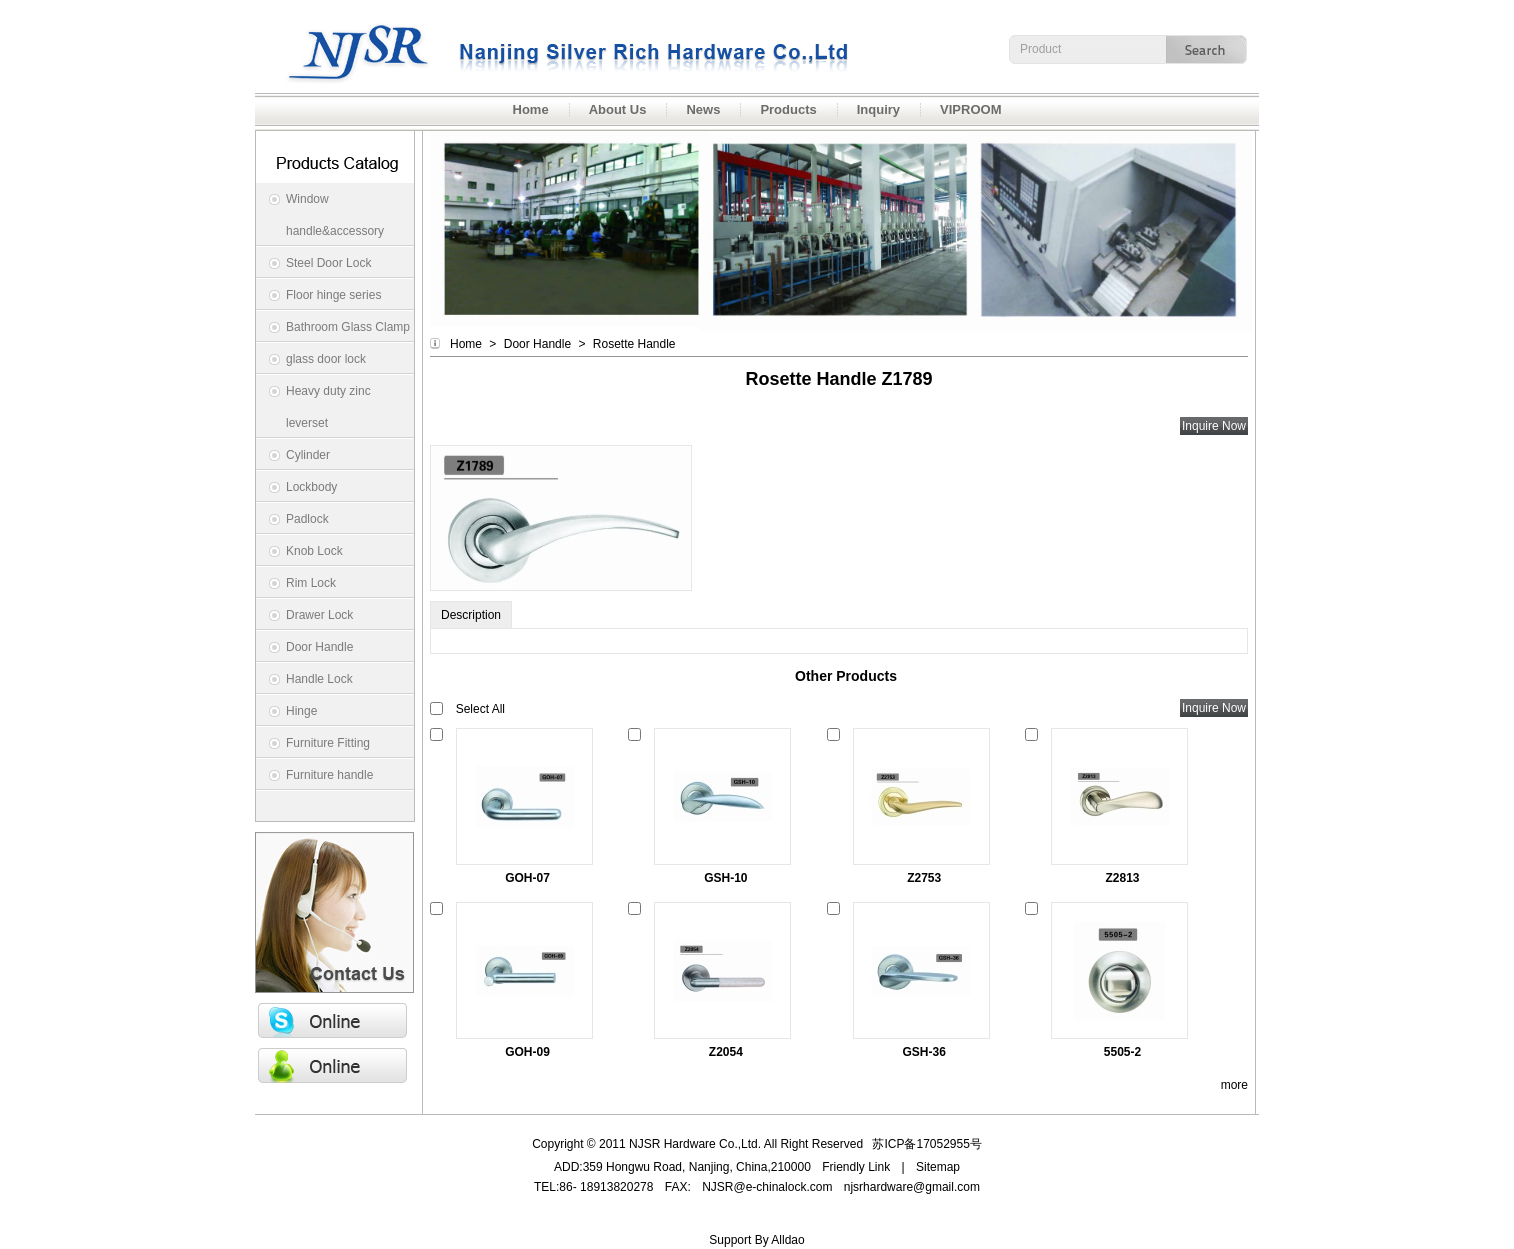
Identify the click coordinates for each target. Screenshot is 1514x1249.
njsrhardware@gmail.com (912, 1187)
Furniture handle (329, 775)
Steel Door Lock (328, 263)
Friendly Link (856, 1167)
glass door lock (326, 359)
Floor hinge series (333, 295)
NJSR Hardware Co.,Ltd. (555, 46)
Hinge (301, 711)
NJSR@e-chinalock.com (767, 1187)
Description (471, 615)
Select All (480, 709)
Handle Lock (319, 679)
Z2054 (726, 1052)
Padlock (307, 519)
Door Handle (319, 647)
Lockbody (311, 487)
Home (466, 344)
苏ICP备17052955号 (926, 1144)
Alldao (787, 1240)
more (1234, 1085)
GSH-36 (924, 1052)
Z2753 (924, 878)
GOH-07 (527, 878)
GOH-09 (527, 1052)
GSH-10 (725, 878)
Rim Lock (311, 583)
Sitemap (938, 1167)
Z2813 (1123, 878)
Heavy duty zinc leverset (328, 407)
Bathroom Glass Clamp (348, 327)
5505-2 (1122, 1052)
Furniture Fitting (328, 743)
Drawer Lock (319, 615)
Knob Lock (314, 551)
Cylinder (308, 455)
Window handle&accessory (335, 215)
